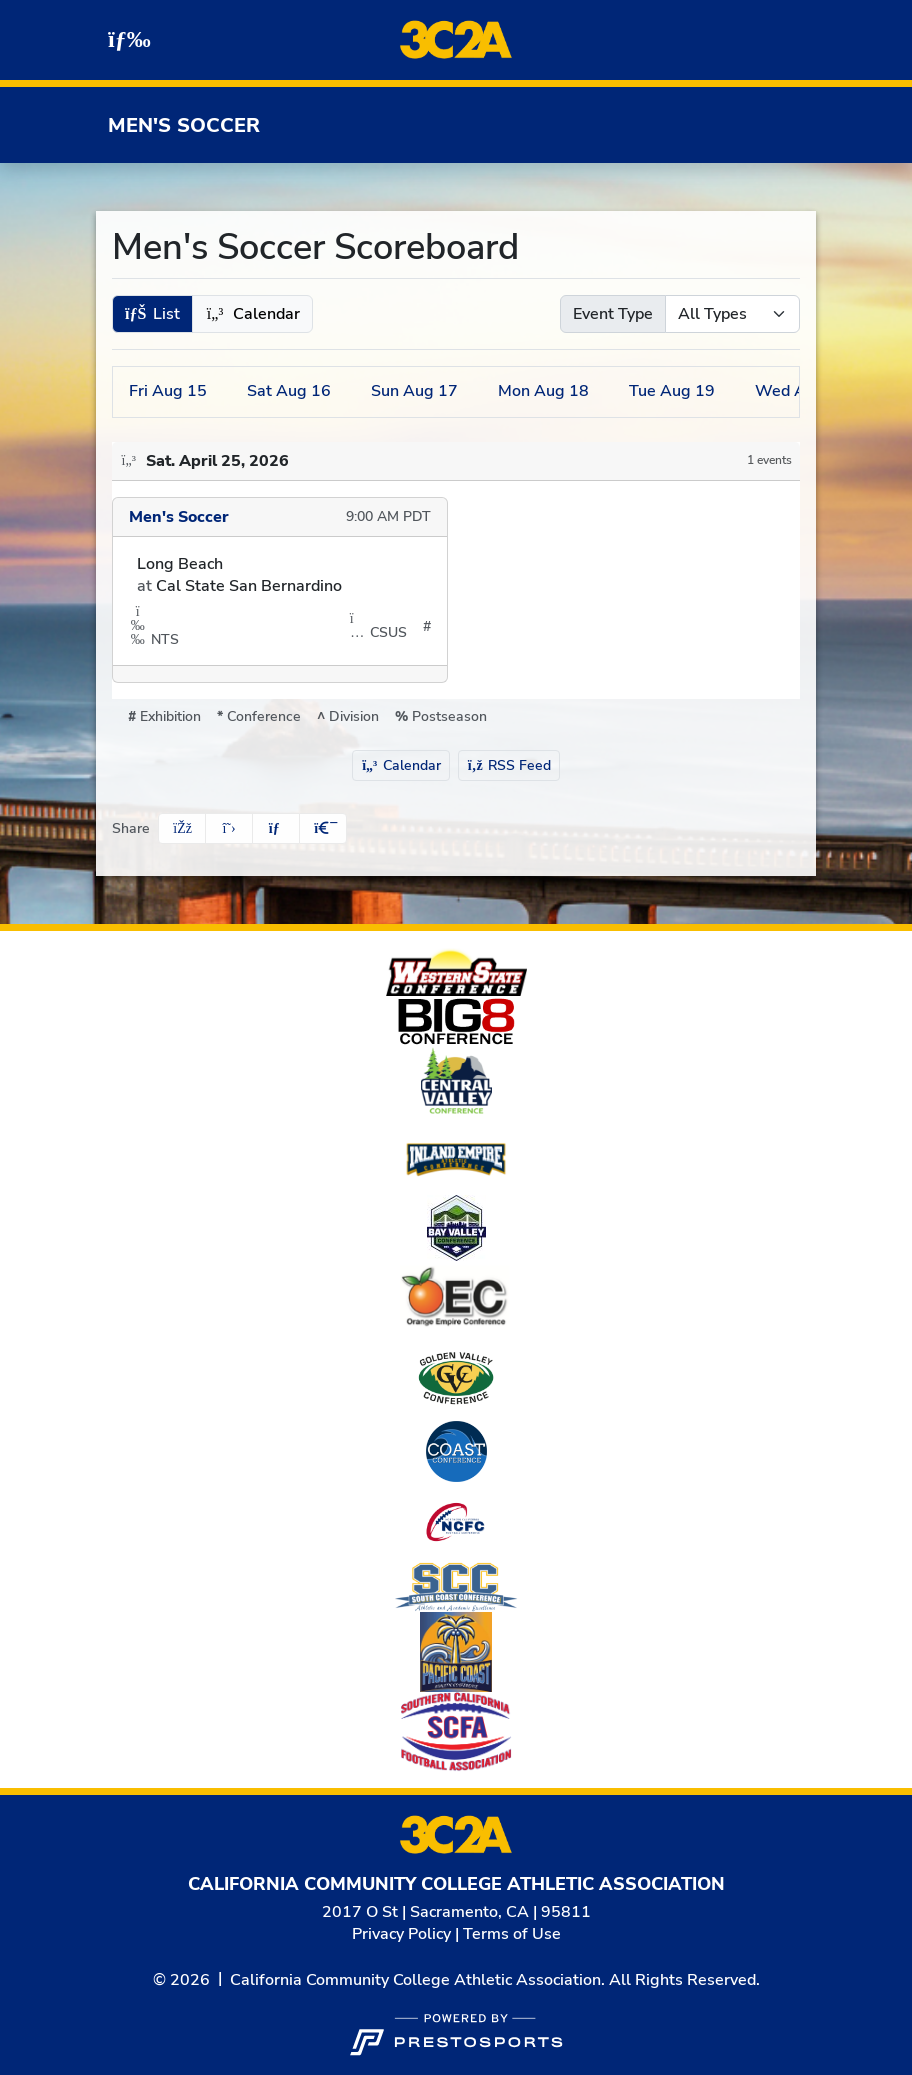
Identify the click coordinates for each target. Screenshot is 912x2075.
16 (289, 391)
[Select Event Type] (732, 314)
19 (672, 391)
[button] (152, 314)
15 (168, 391)
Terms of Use (512, 1934)
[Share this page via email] (276, 828)
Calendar (401, 765)
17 (414, 391)
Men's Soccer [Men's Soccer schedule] (179, 517)
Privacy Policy (401, 1934)
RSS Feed (509, 765)
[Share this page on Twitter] (229, 828)
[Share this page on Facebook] (182, 828)
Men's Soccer (184, 125)
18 (543, 391)
